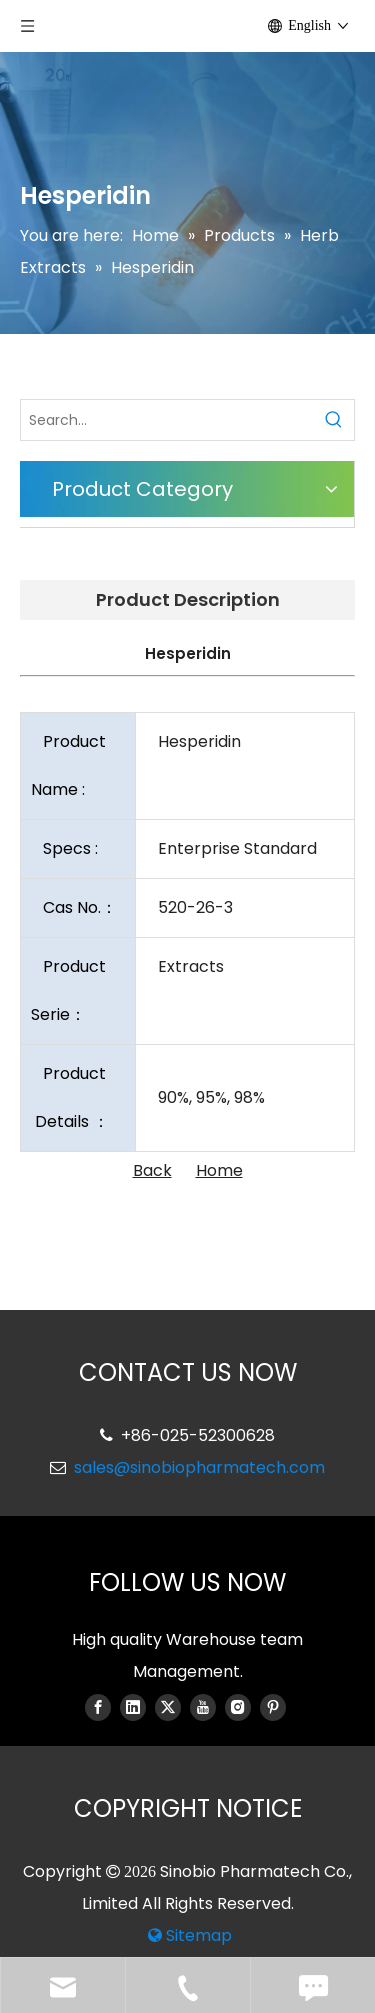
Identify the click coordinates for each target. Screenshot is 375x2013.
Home (219, 1170)
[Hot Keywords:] (334, 420)
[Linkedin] (133, 1707)
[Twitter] (168, 1707)
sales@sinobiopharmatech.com (199, 1467)
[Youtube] (203, 1707)
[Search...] (167, 420)
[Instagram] (238, 1707)
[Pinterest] (273, 1707)
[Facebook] (98, 1707)
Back (152, 1170)
